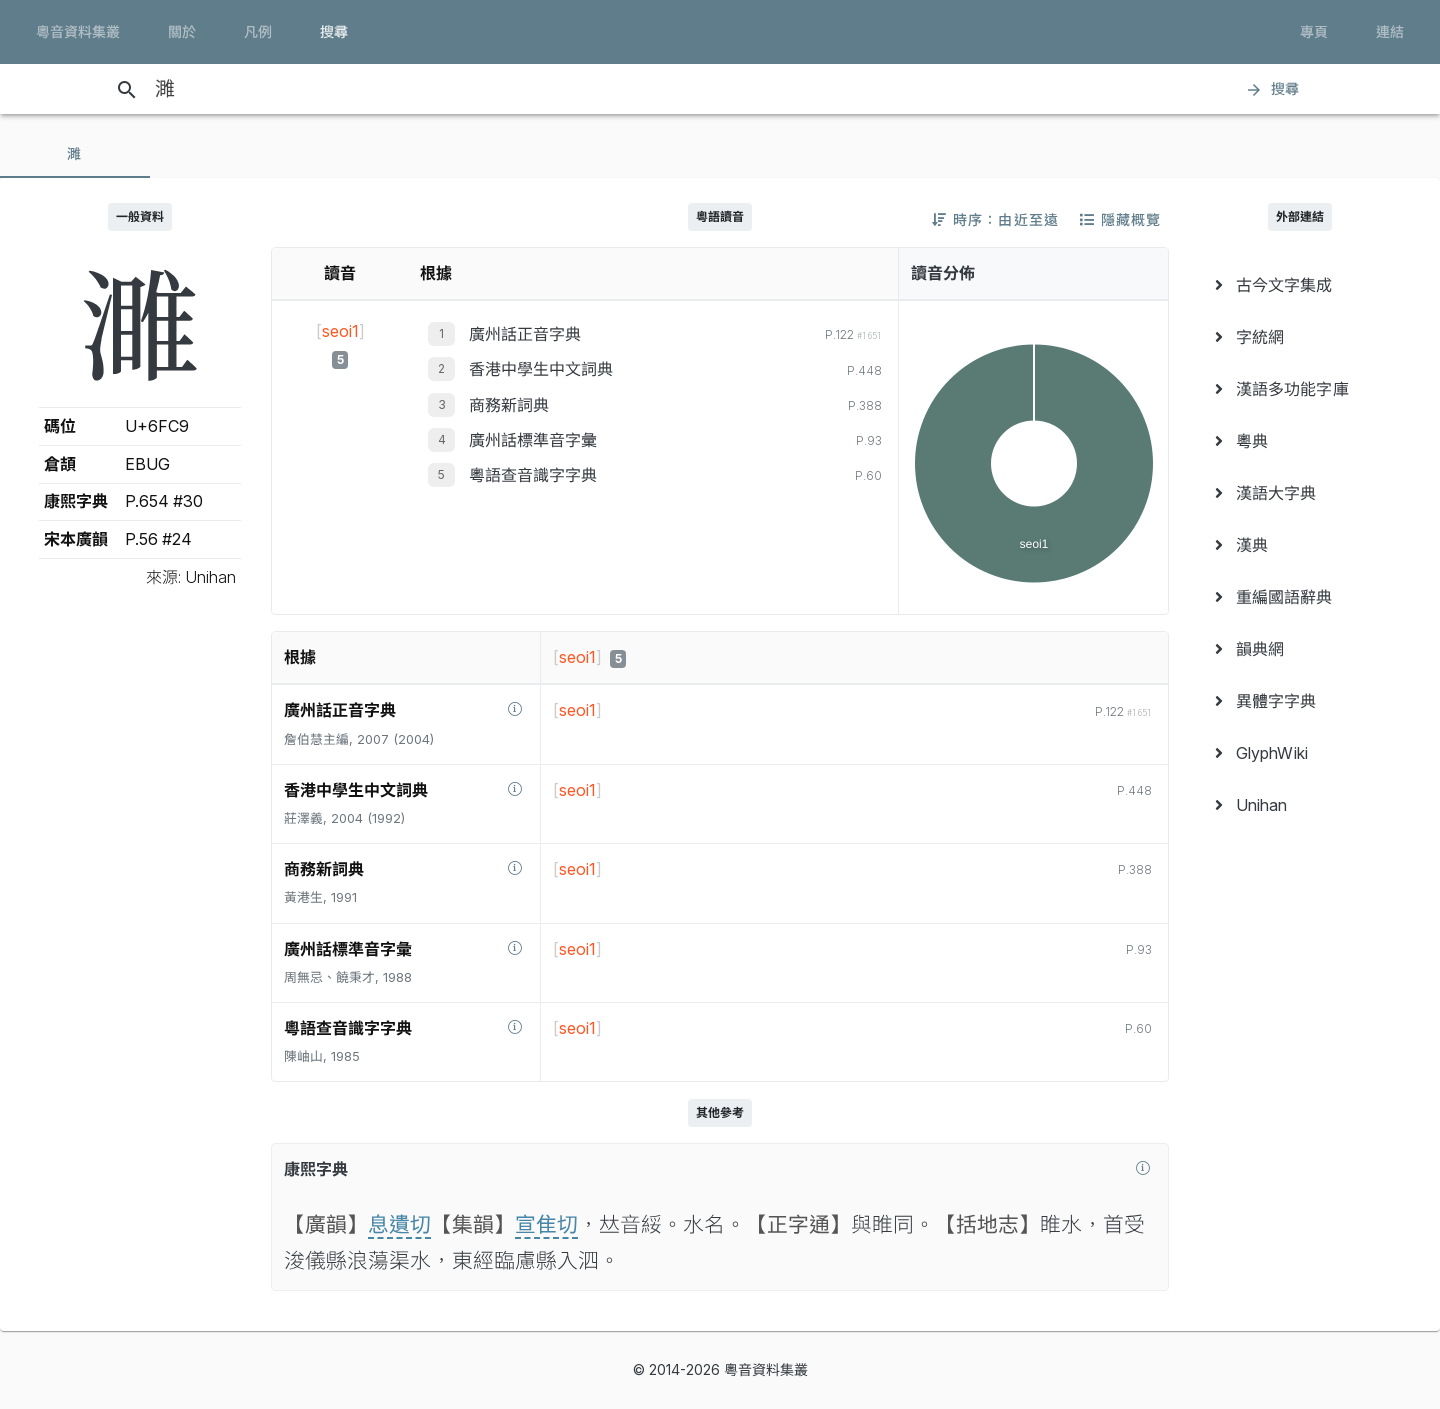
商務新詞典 (509, 405)
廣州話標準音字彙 (533, 440)
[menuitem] (1300, 285)
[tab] (75, 154)
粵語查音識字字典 (533, 475)
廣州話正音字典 (525, 334)
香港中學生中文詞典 (541, 369)
